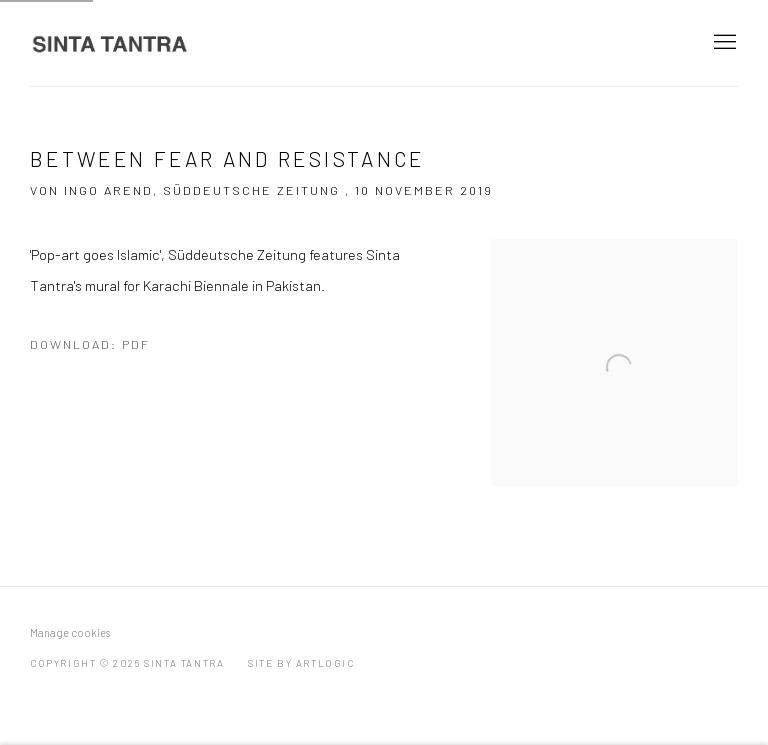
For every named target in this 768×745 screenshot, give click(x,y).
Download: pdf (90, 344)
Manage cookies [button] (70, 632)
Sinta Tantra (110, 42)
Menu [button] (723, 43)
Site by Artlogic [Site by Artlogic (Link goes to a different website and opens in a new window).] (301, 663)
